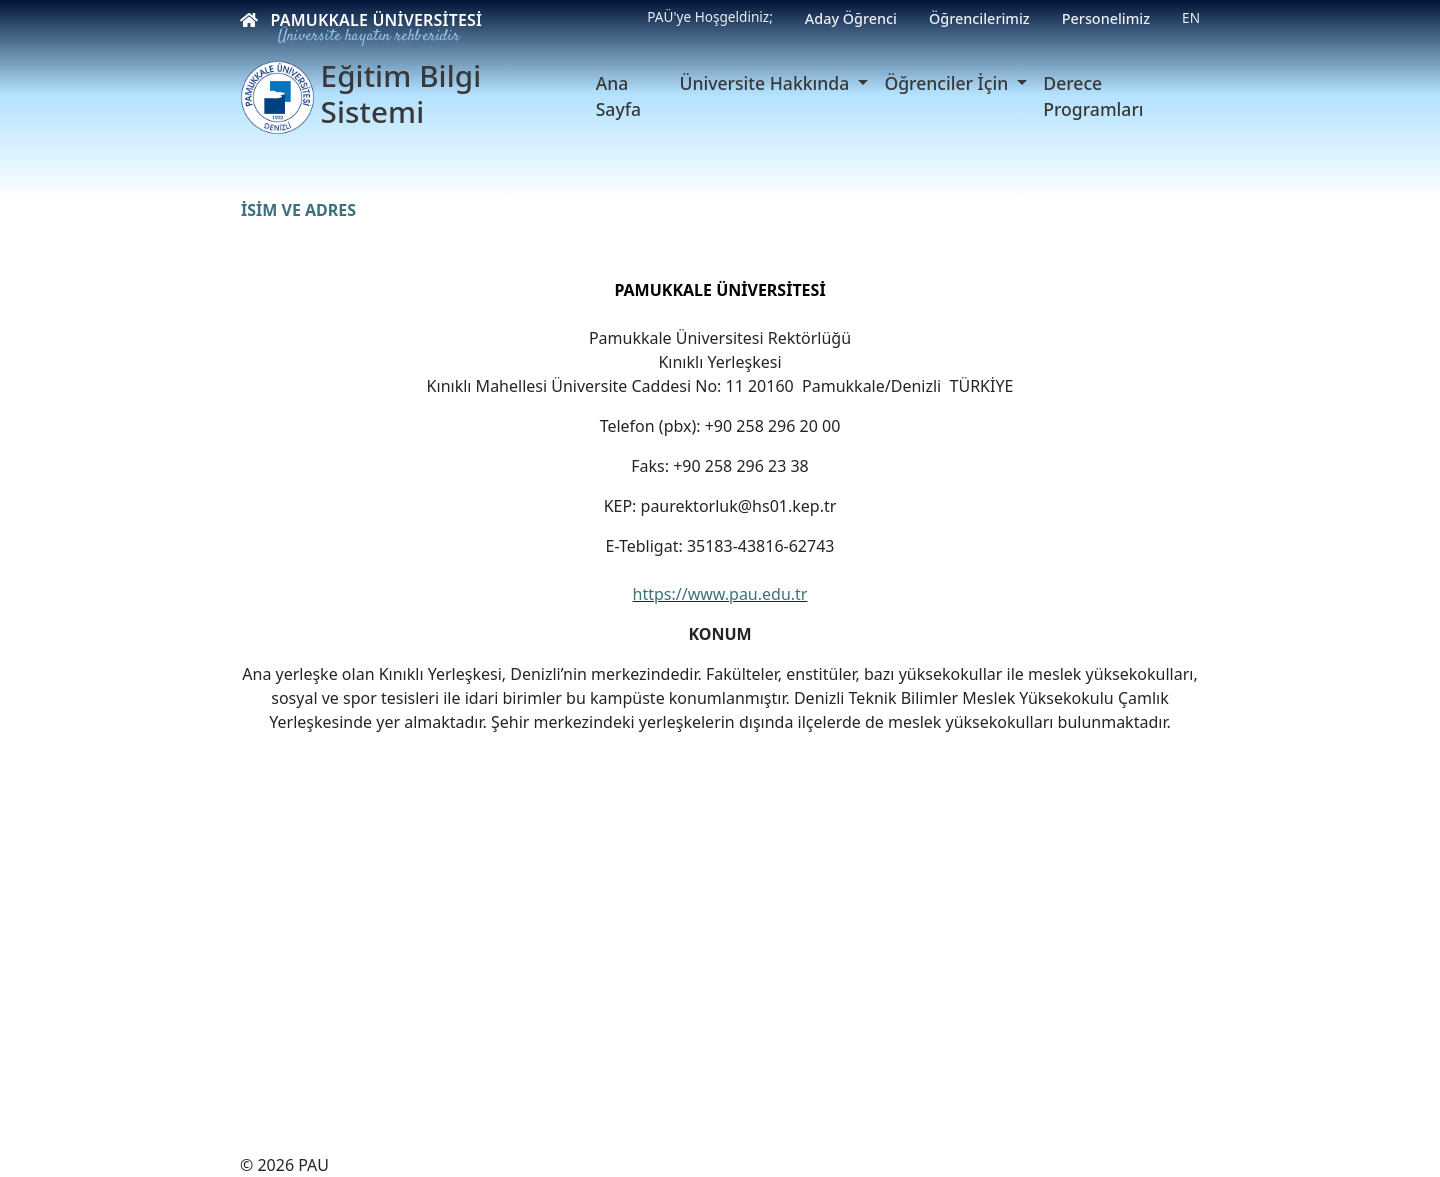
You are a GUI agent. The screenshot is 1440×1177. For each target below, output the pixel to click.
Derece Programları (1093, 96)
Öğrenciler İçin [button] (948, 83)
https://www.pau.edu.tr (720, 594)
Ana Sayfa (618, 96)
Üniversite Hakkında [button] (766, 83)
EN (1191, 17)
